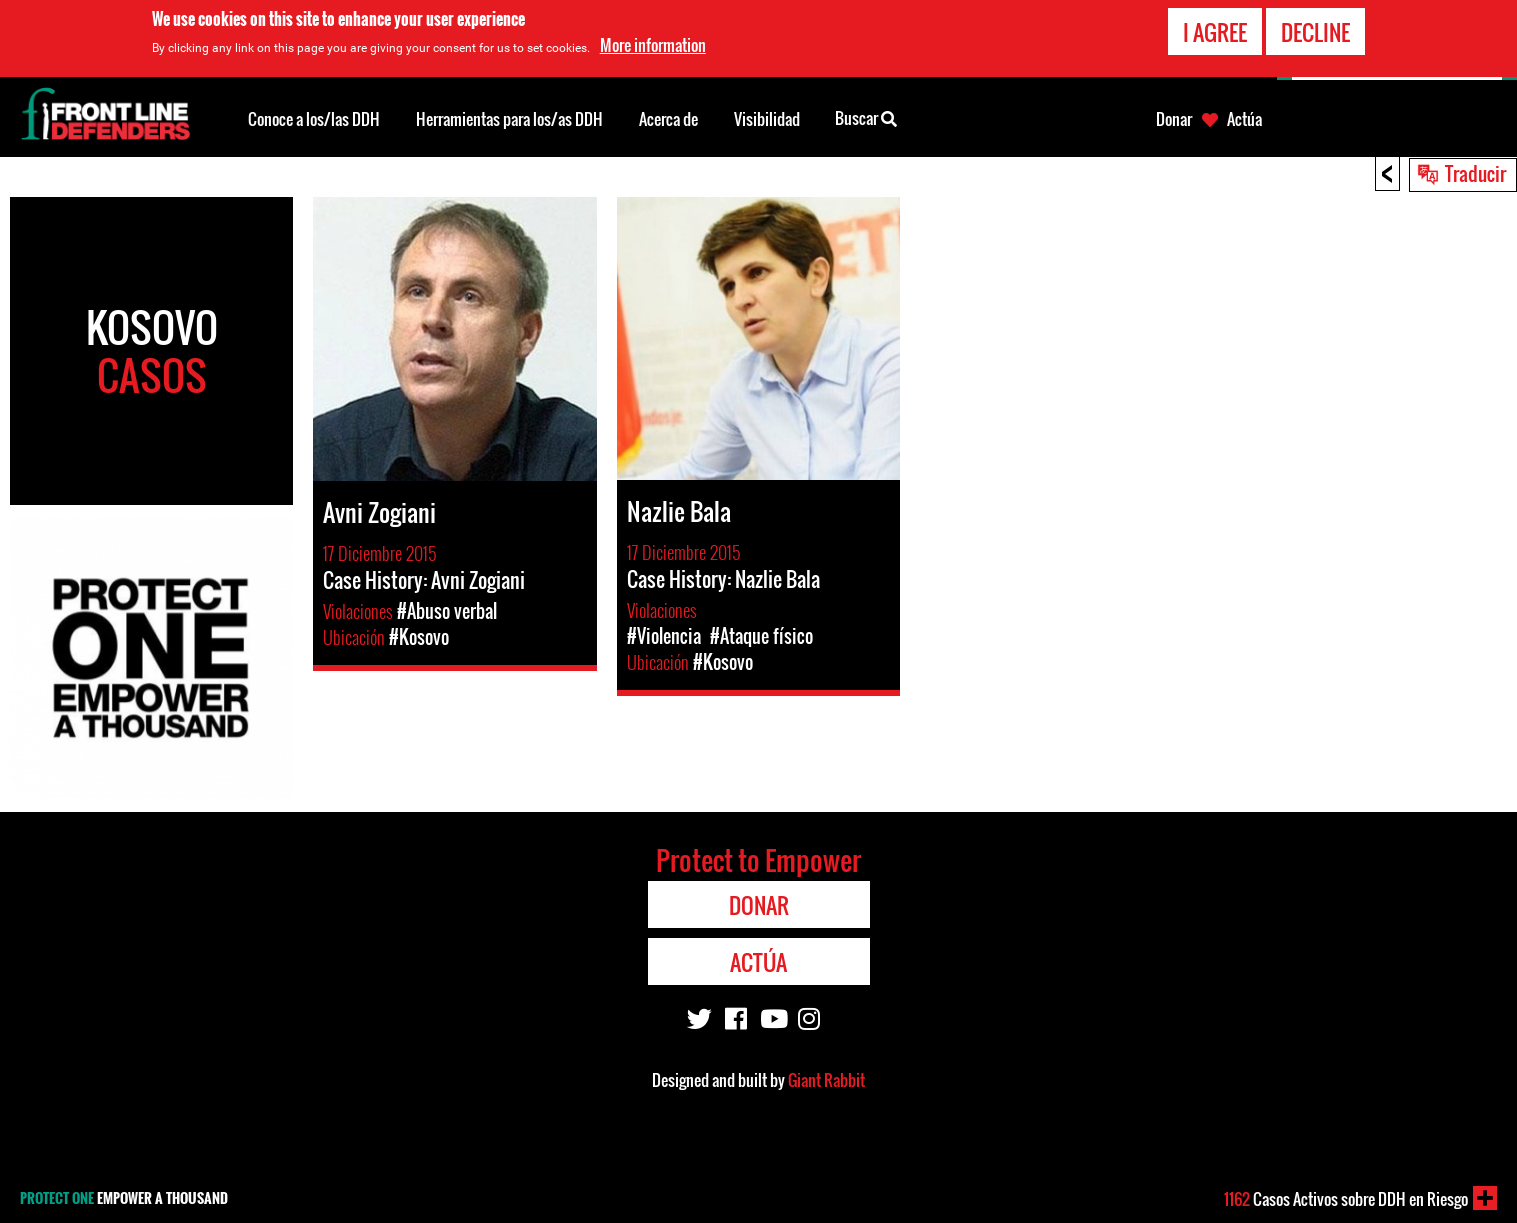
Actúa (1244, 119)
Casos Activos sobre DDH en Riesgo (1346, 1199)
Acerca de (668, 119)
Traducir (1475, 173)
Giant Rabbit (826, 1080)
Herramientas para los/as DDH (509, 119)
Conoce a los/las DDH (314, 119)
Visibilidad (767, 119)
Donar (1174, 119)
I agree (1215, 31)
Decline (1315, 31)
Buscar (866, 117)
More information (653, 45)
